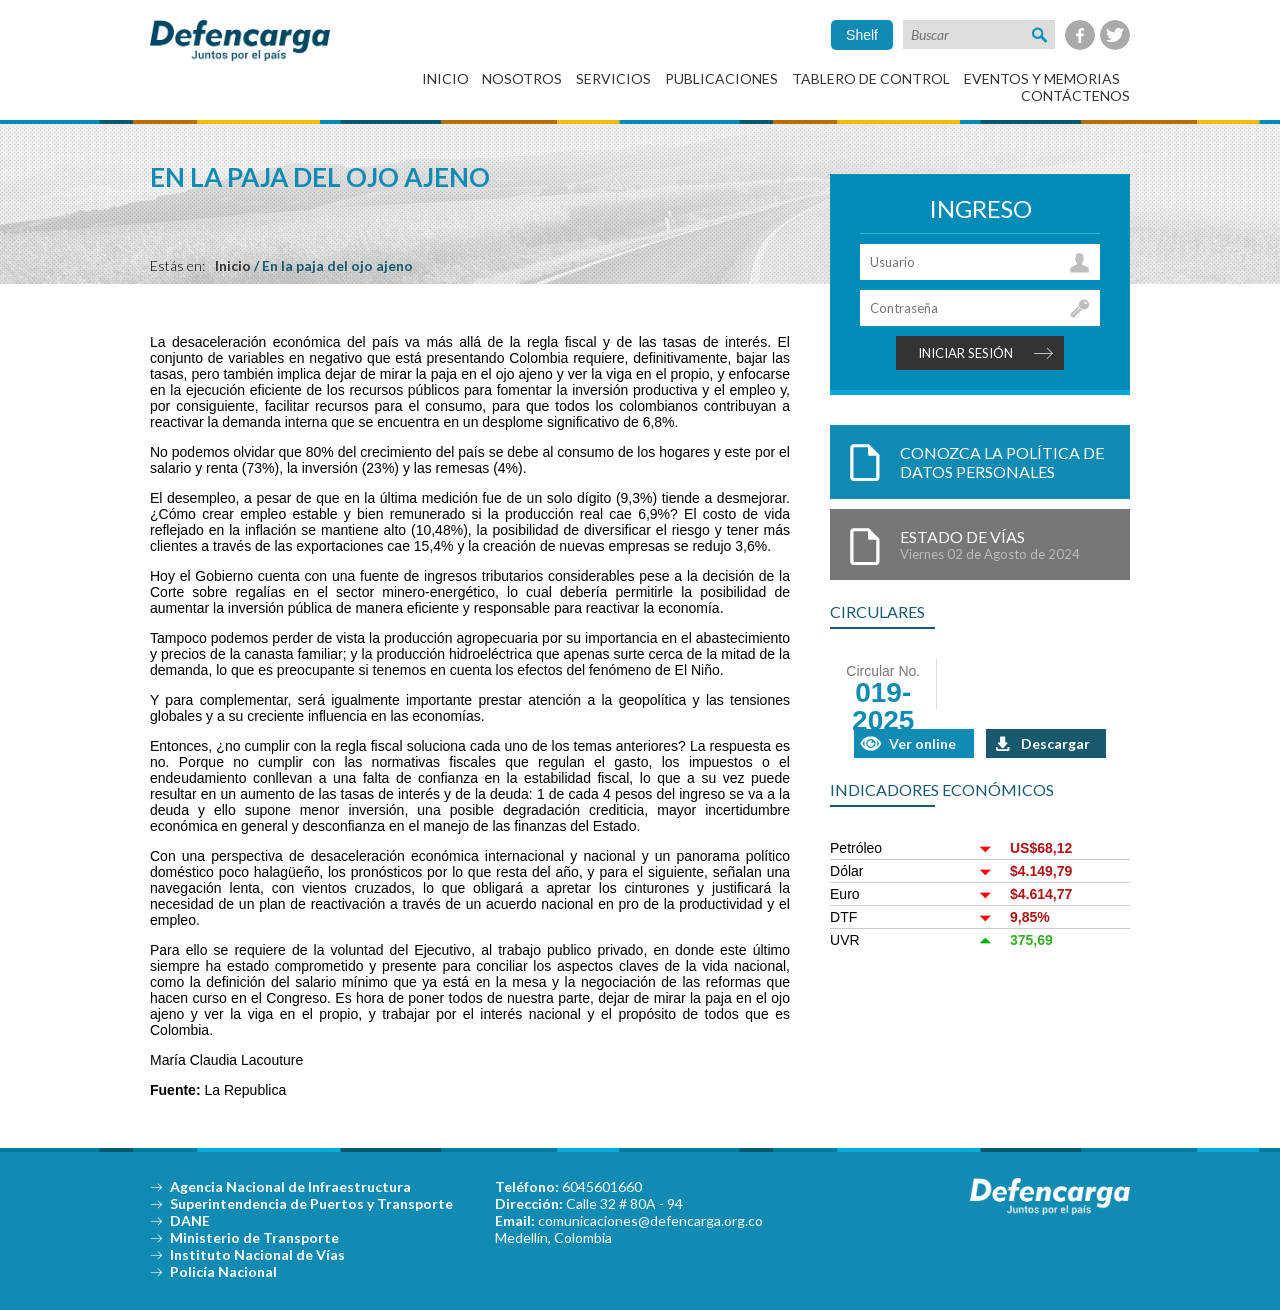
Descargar (1055, 743)
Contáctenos (1075, 95)
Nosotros (522, 78)
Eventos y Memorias (1042, 78)
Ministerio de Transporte (254, 1237)
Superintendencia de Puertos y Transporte (311, 1203)
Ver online (922, 743)
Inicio (445, 78)
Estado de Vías (1005, 544)
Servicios (613, 78)
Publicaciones (721, 78)
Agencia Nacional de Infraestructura (290, 1186)
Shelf (862, 35)
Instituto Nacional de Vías (257, 1254)
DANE (190, 1220)
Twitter (1115, 35)
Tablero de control (871, 78)
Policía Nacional (223, 1271)
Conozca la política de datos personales (1002, 462)
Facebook (1080, 35)
